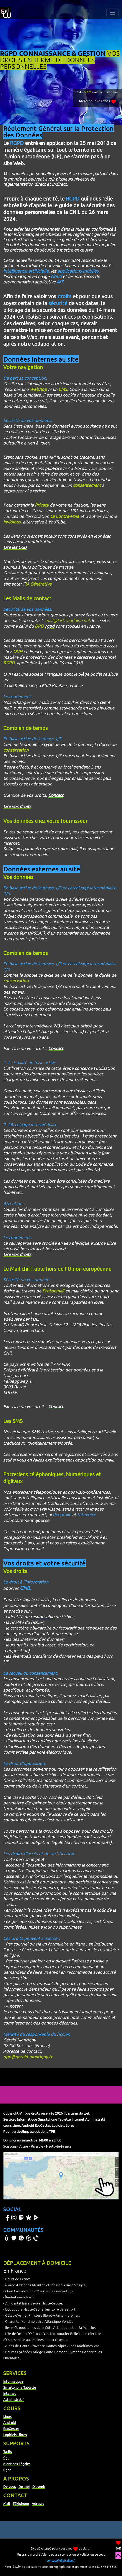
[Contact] (118, 2548)
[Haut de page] (118, 2555)
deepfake (62, 1514)
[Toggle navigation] (112, 12)
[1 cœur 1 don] (118, 2542)
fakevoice (86, 1514)
